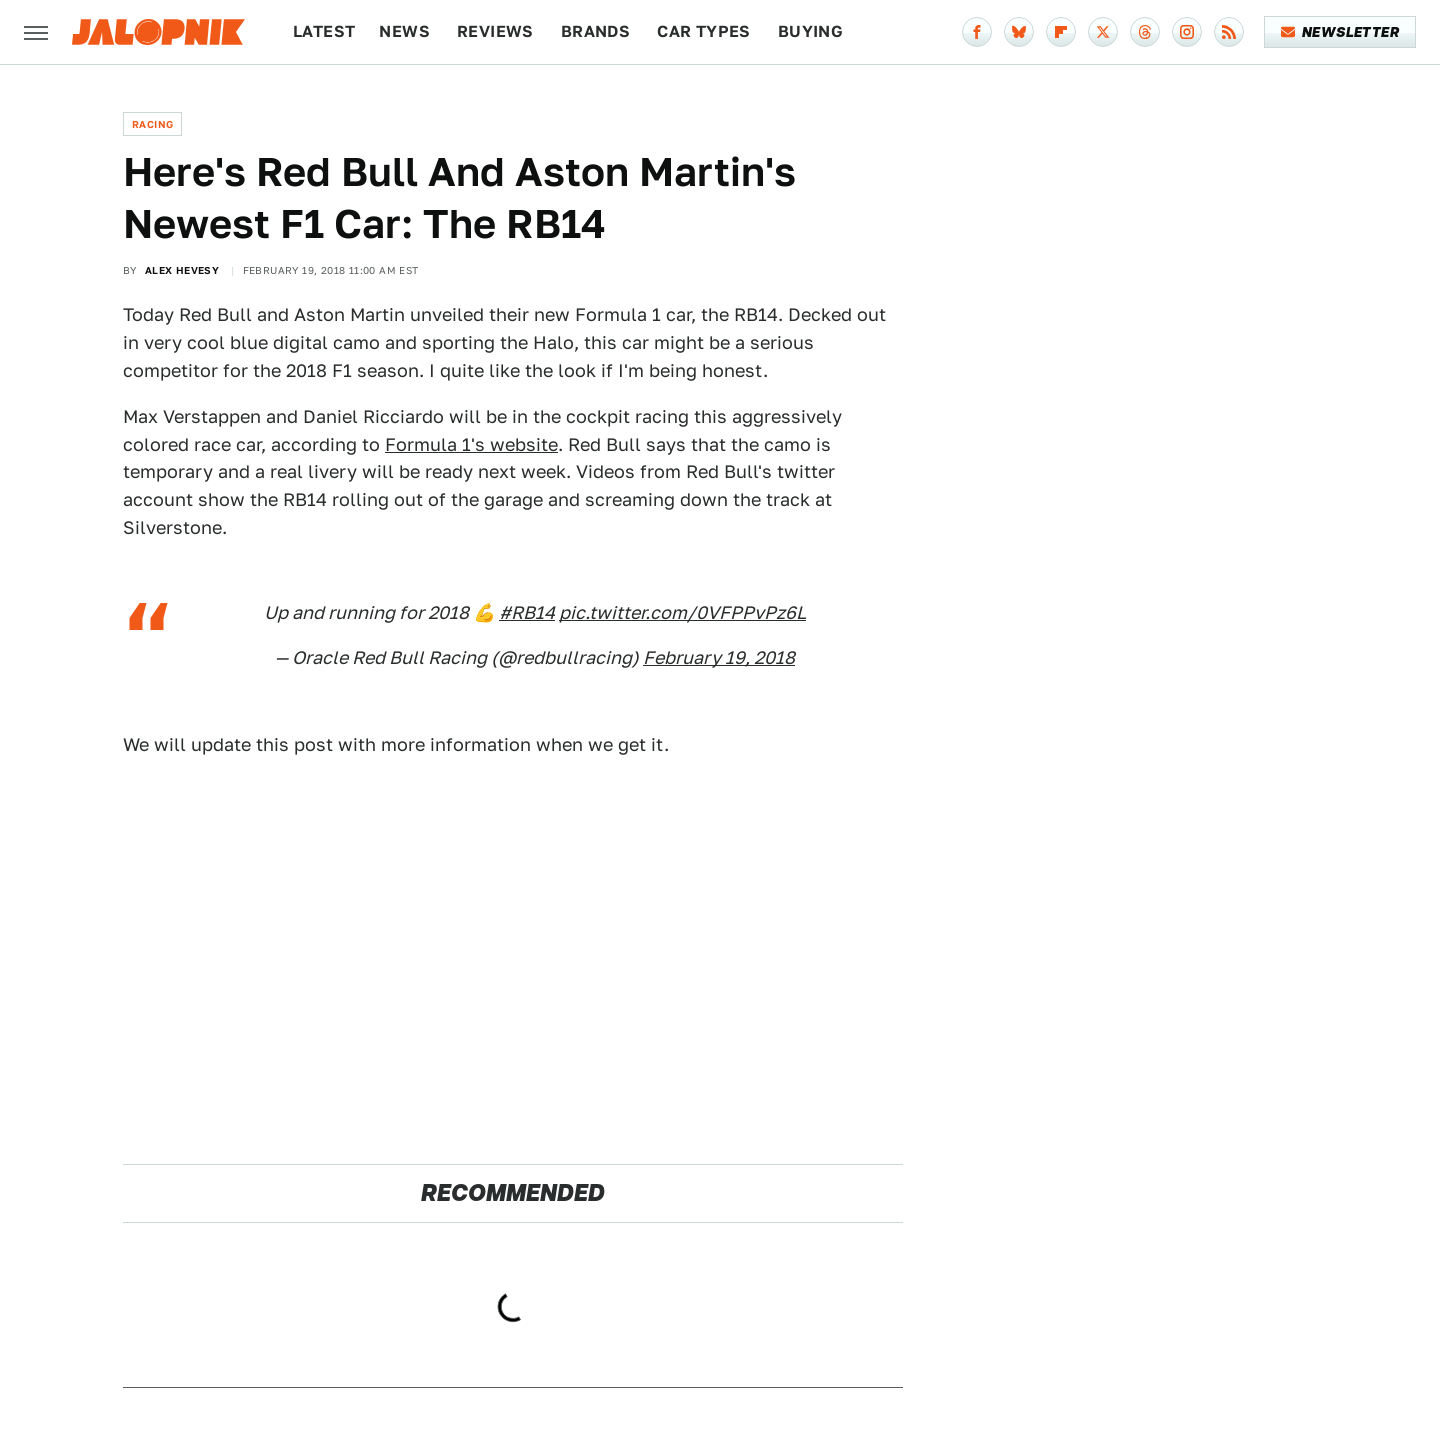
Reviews (495, 31)
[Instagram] (1187, 32)
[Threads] (1145, 32)
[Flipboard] (1061, 32)
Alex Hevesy (182, 270)
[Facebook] (977, 32)
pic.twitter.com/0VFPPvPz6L (682, 612)
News (404, 31)
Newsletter (1340, 32)
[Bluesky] (1019, 32)
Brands (595, 31)
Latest (324, 31)
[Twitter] (1103, 32)
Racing (152, 124)
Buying (810, 31)
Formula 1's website (471, 444)
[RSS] (1229, 32)
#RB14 (527, 612)
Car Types (704, 31)
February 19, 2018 (719, 657)
